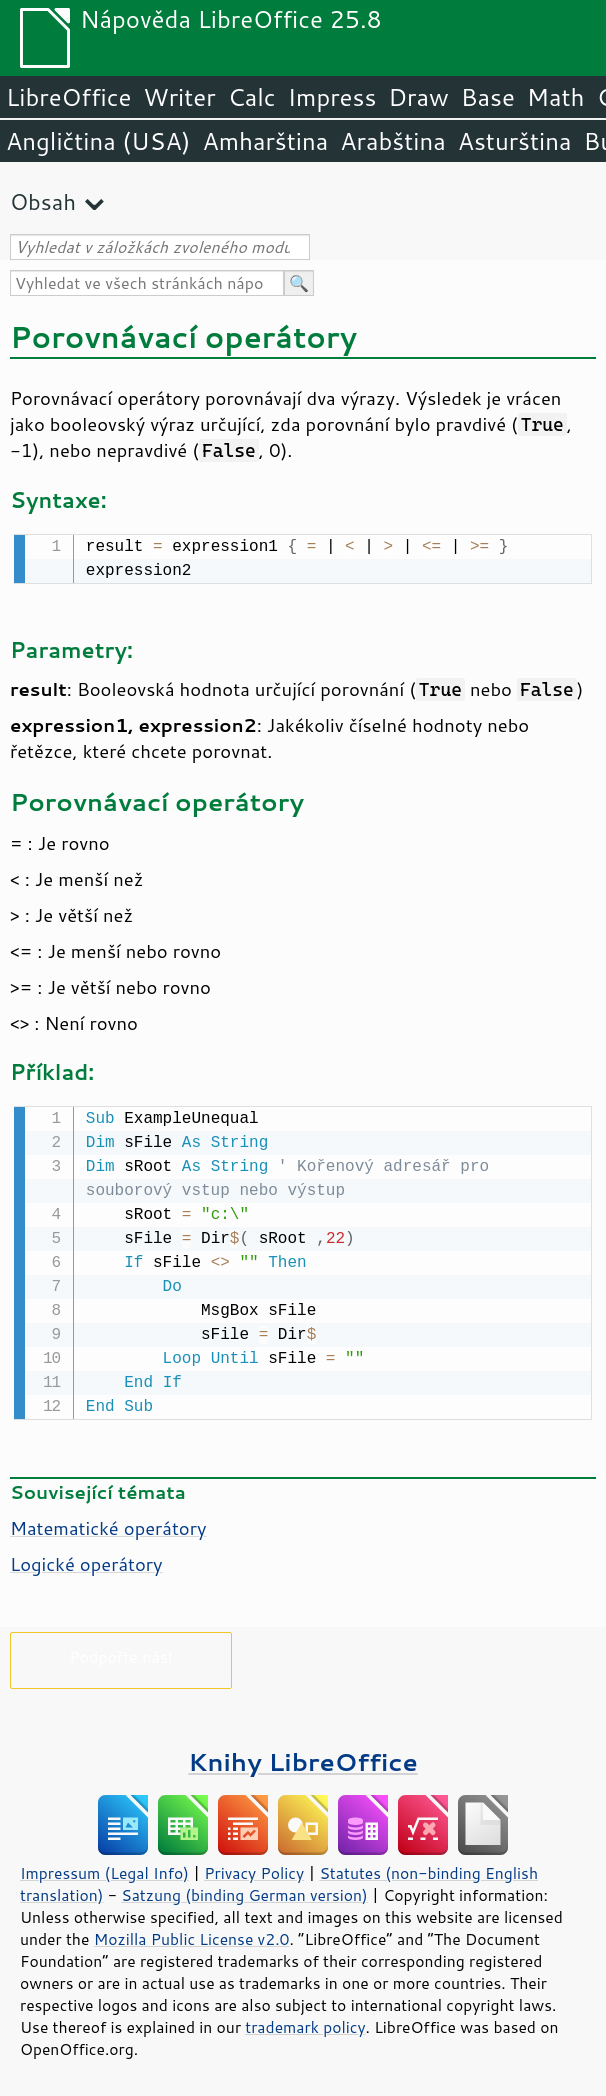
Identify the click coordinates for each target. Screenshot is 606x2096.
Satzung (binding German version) (244, 1891)
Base (488, 97)
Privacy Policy (254, 1869)
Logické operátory (86, 1560)
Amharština (265, 141)
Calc (252, 97)
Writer (179, 97)
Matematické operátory (108, 1524)
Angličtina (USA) (98, 141)
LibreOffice (68, 97)
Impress (332, 97)
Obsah (43, 201)
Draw (418, 97)
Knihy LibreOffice (303, 1757)
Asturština (515, 141)
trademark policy (305, 2023)
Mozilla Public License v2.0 (192, 1935)
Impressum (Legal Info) (104, 1869)
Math (556, 97)
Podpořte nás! (121, 1652)
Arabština (392, 141)
